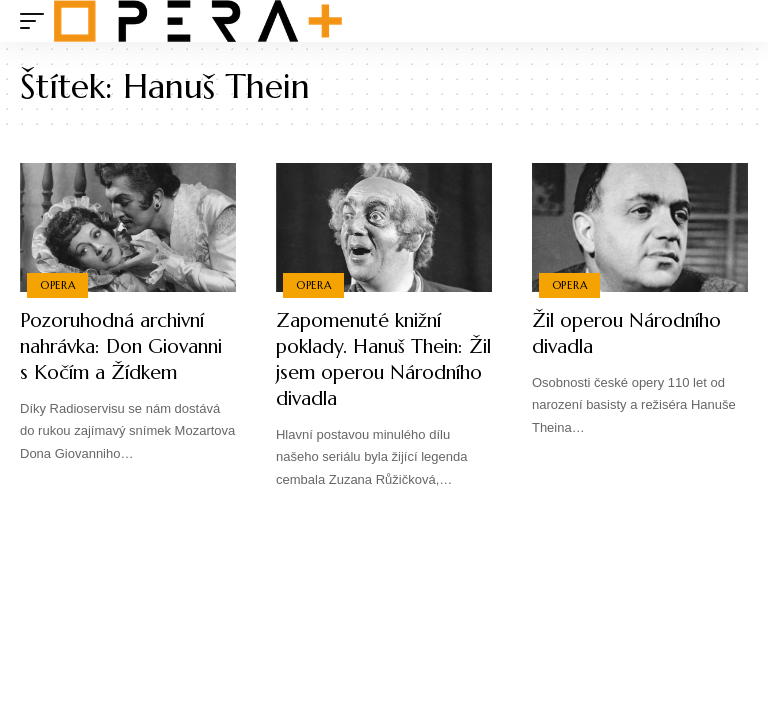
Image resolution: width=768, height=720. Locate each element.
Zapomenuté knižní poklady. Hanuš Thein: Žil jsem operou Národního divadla (374, 359)
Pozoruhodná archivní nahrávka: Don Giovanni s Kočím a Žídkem (120, 359)
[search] (733, 21)
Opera (58, 285)
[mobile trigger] (37, 21)
